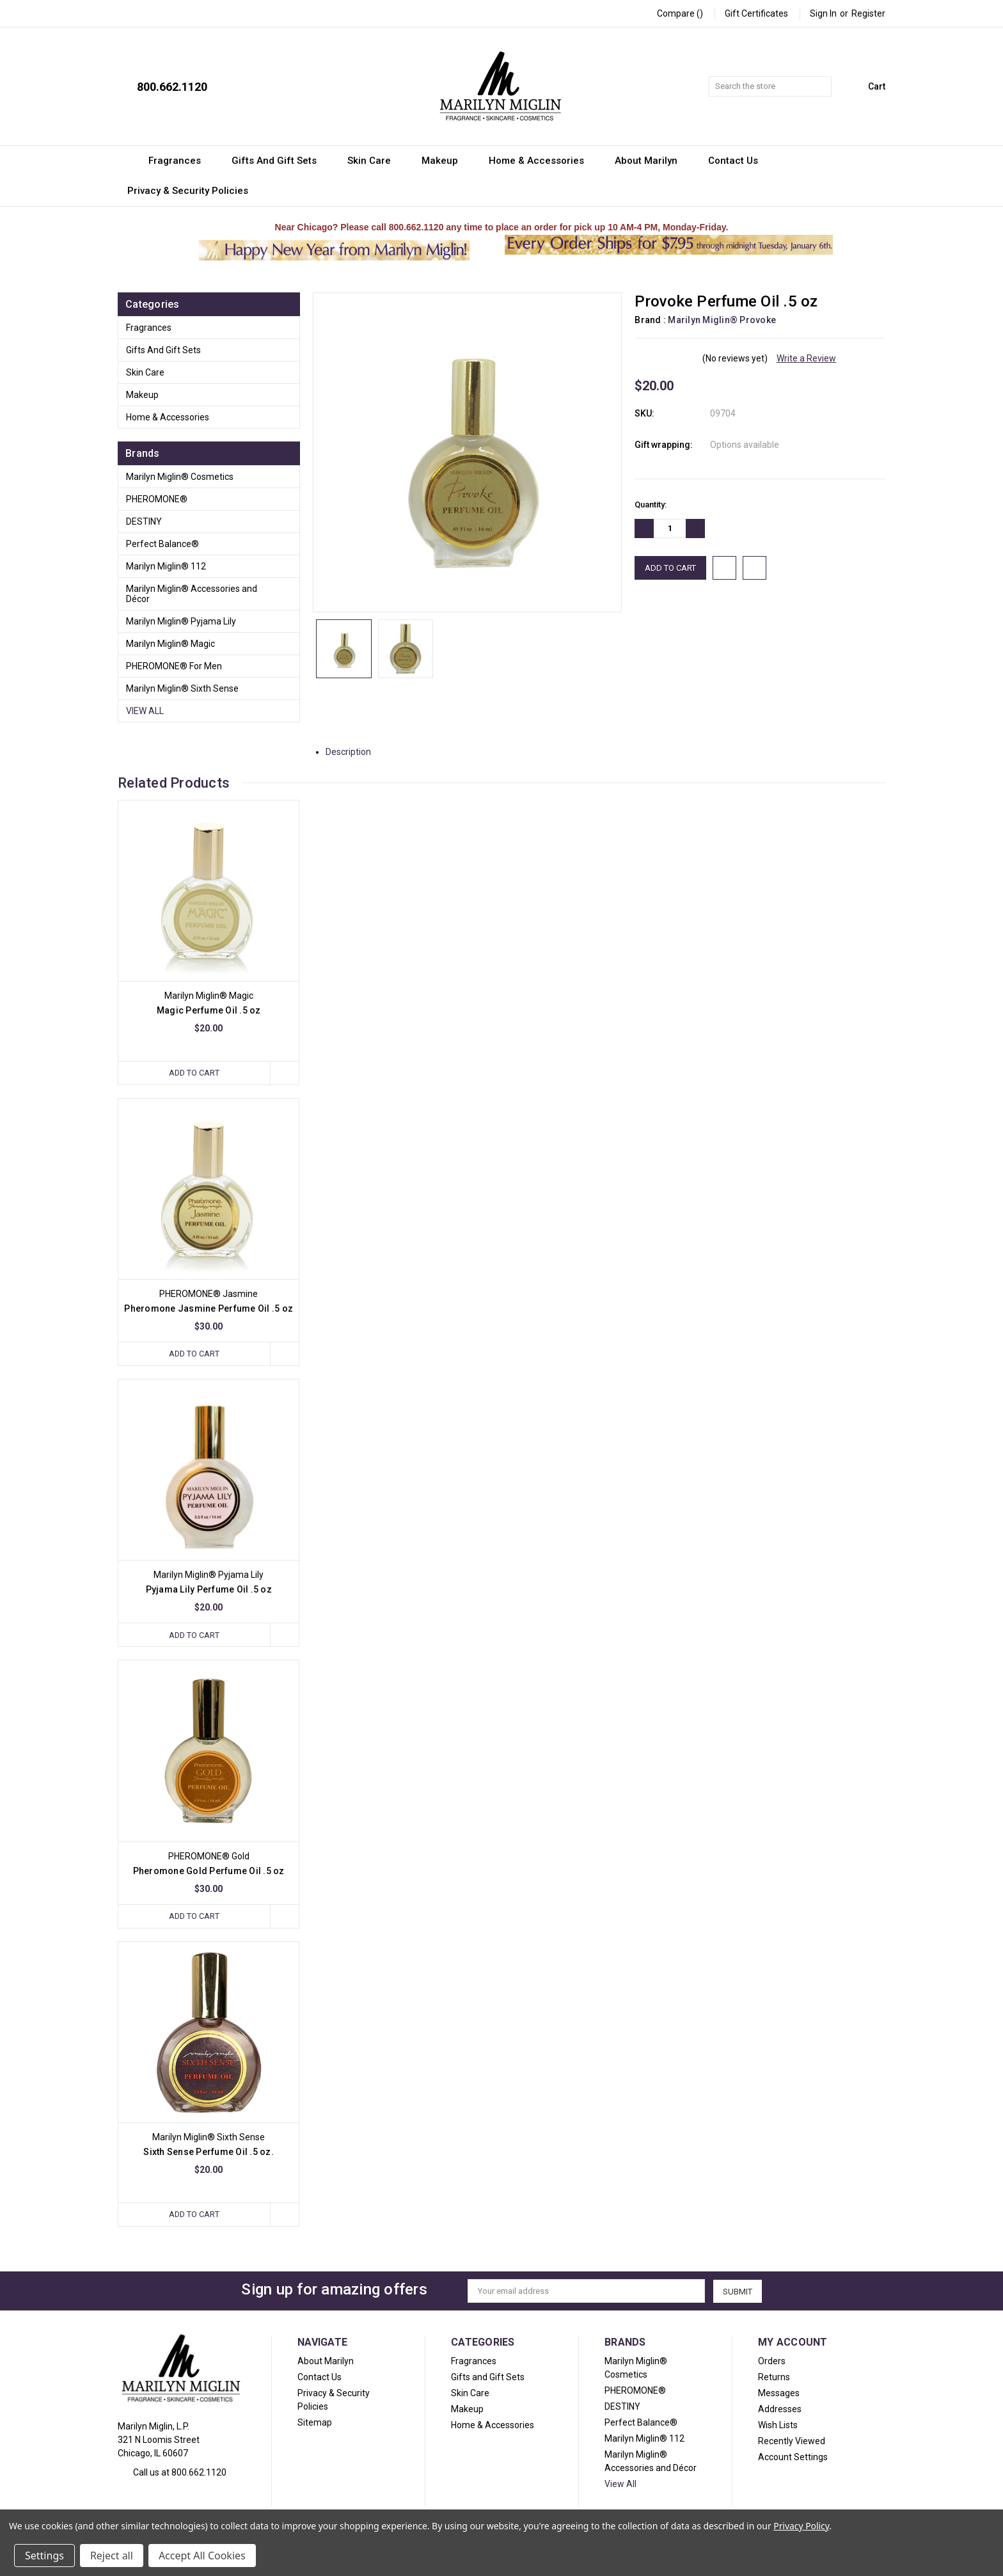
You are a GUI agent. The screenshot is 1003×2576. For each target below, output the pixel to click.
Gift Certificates (756, 13)
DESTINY (144, 521)
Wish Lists (778, 2425)
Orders (772, 2361)
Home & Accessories (542, 160)
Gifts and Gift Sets (280, 160)
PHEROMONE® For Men (174, 666)
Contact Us (739, 160)
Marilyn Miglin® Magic (170, 644)
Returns (774, 2377)
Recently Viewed (791, 2441)
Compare (680, 13)
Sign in (823, 13)
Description (353, 752)
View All (145, 711)
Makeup (446, 160)
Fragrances (180, 160)
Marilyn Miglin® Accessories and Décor (191, 594)
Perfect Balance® (162, 544)
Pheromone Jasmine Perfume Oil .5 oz (208, 1308)
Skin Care (374, 160)
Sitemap (314, 2422)
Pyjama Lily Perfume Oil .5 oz (209, 1590)
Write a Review (806, 358)
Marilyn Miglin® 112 (166, 566)
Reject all (111, 2555)
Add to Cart (193, 1072)
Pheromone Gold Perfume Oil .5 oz (209, 1871)
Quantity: (651, 504)
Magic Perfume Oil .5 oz (209, 1010)
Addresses (780, 2409)
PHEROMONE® (156, 499)
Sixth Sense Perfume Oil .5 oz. (208, 2152)
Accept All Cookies (202, 2555)
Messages (779, 2393)
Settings (44, 2555)
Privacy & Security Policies (187, 190)
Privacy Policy (801, 2526)
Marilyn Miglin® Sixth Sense (182, 688)
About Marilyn (652, 160)
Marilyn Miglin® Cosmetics (179, 477)
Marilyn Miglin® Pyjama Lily (181, 621)
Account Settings (793, 2457)
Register (868, 13)
